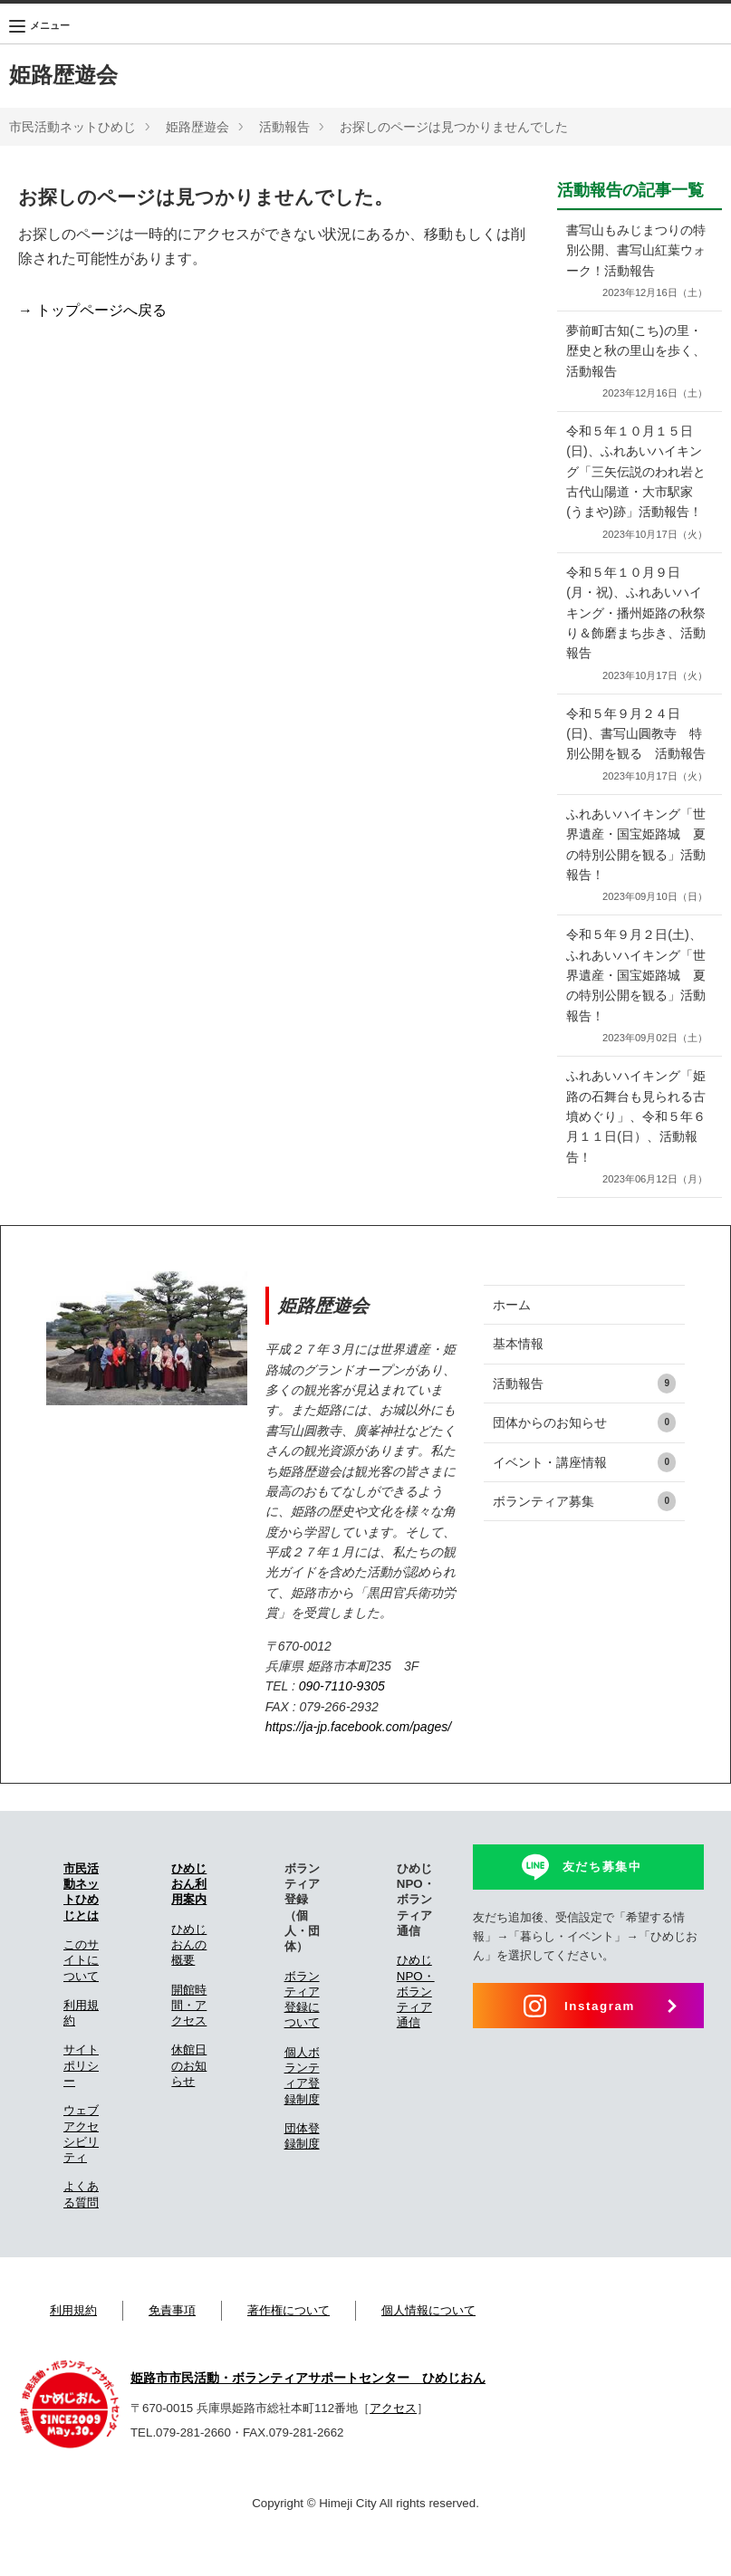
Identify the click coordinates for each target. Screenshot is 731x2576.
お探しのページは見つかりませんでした (454, 127)
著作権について (288, 2351)
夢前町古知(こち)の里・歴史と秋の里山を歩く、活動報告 (635, 362)
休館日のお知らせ (189, 2106)
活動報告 (284, 127)
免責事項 (172, 2351)
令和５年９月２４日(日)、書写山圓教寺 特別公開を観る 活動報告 (635, 775)
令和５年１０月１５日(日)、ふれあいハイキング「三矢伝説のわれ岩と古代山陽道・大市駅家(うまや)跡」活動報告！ (635, 493)
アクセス (393, 2449)
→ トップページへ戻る (92, 310)
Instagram (599, 2047)
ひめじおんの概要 (189, 1985)
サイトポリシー (81, 2106)
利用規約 (73, 2351)
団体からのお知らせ (584, 1463)
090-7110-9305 (342, 1726)
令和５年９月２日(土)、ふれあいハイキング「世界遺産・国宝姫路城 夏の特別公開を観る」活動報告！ (635, 1027)
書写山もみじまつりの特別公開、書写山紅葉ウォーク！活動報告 (635, 262)
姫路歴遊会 (63, 74)
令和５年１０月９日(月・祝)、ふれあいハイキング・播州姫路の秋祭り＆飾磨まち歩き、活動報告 (635, 644)
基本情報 (518, 1384)
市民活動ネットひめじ (72, 127)
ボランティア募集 (584, 1542)
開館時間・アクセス (189, 2045)
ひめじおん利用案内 (189, 1925)
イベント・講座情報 (584, 1502)
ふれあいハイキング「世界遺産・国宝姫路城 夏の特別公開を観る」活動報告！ (635, 896)
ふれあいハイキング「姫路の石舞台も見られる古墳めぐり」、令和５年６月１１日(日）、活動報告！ (635, 1169)
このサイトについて (81, 2001)
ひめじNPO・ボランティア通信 (416, 2032)
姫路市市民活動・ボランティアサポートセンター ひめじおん (308, 2417)
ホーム (512, 1345)
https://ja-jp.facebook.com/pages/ (358, 1767)
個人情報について (428, 2351)
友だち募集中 (602, 1907)
